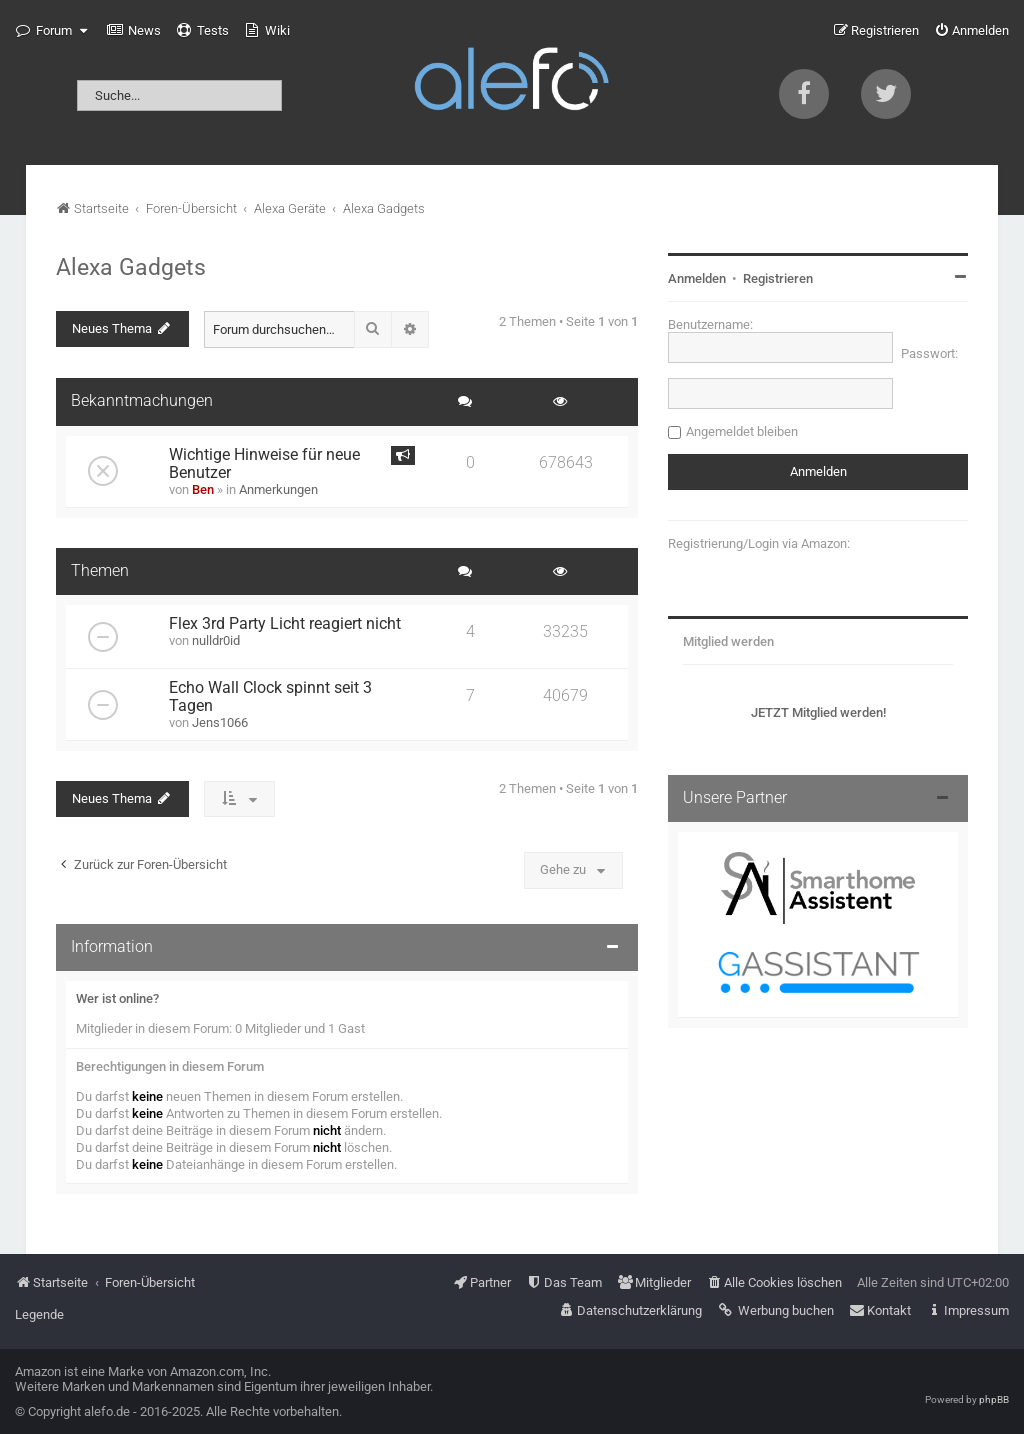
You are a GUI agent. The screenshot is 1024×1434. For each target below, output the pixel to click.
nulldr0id (216, 640)
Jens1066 (220, 722)
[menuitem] (134, 31)
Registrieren (778, 278)
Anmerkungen (278, 489)
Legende (39, 1314)
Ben (203, 489)
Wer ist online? (117, 998)
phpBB (994, 1399)
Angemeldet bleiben (742, 431)
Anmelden (697, 278)
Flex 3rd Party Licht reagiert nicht (285, 624)
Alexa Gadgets (131, 267)
